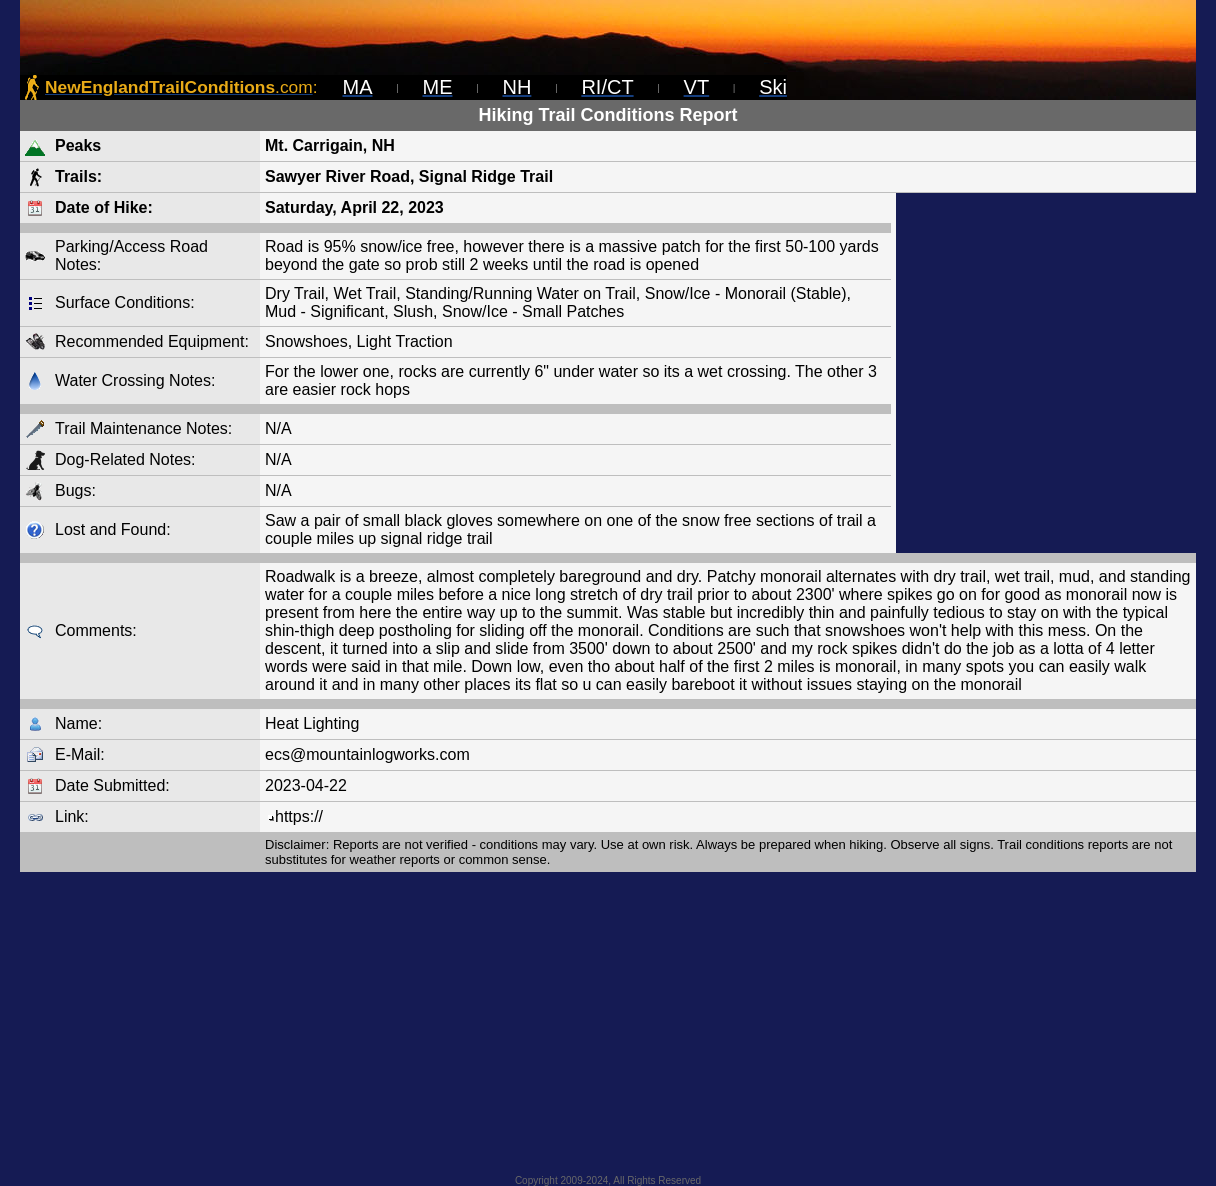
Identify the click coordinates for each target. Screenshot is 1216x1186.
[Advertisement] (1046, 373)
